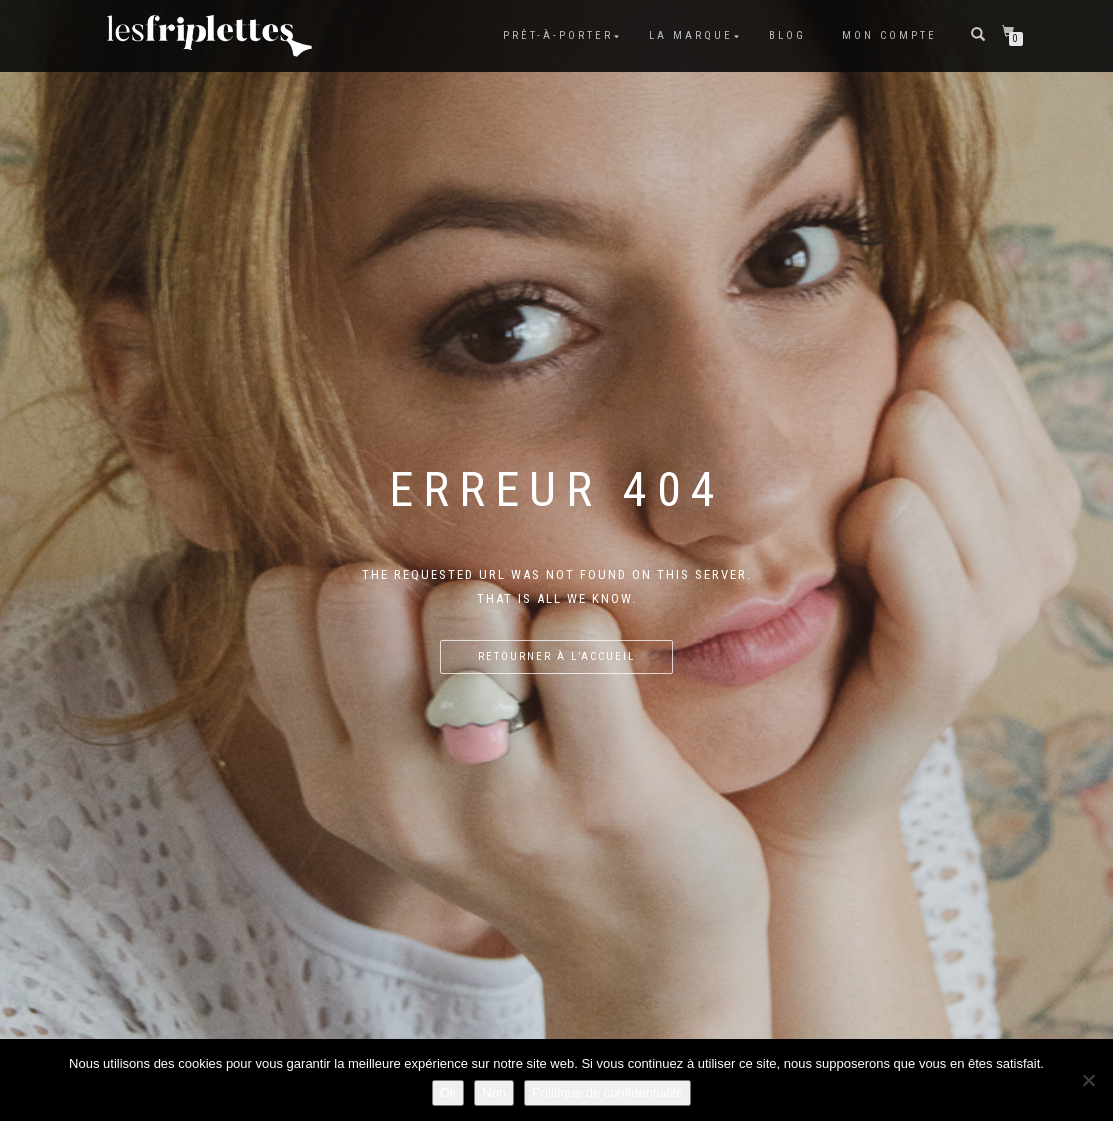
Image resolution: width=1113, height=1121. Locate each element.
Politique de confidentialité (607, 1092)
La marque (691, 35)
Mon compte (889, 35)
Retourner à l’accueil (556, 656)
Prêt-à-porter (558, 35)
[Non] (1088, 1080)
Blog (787, 35)
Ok (448, 1092)
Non (494, 1092)
